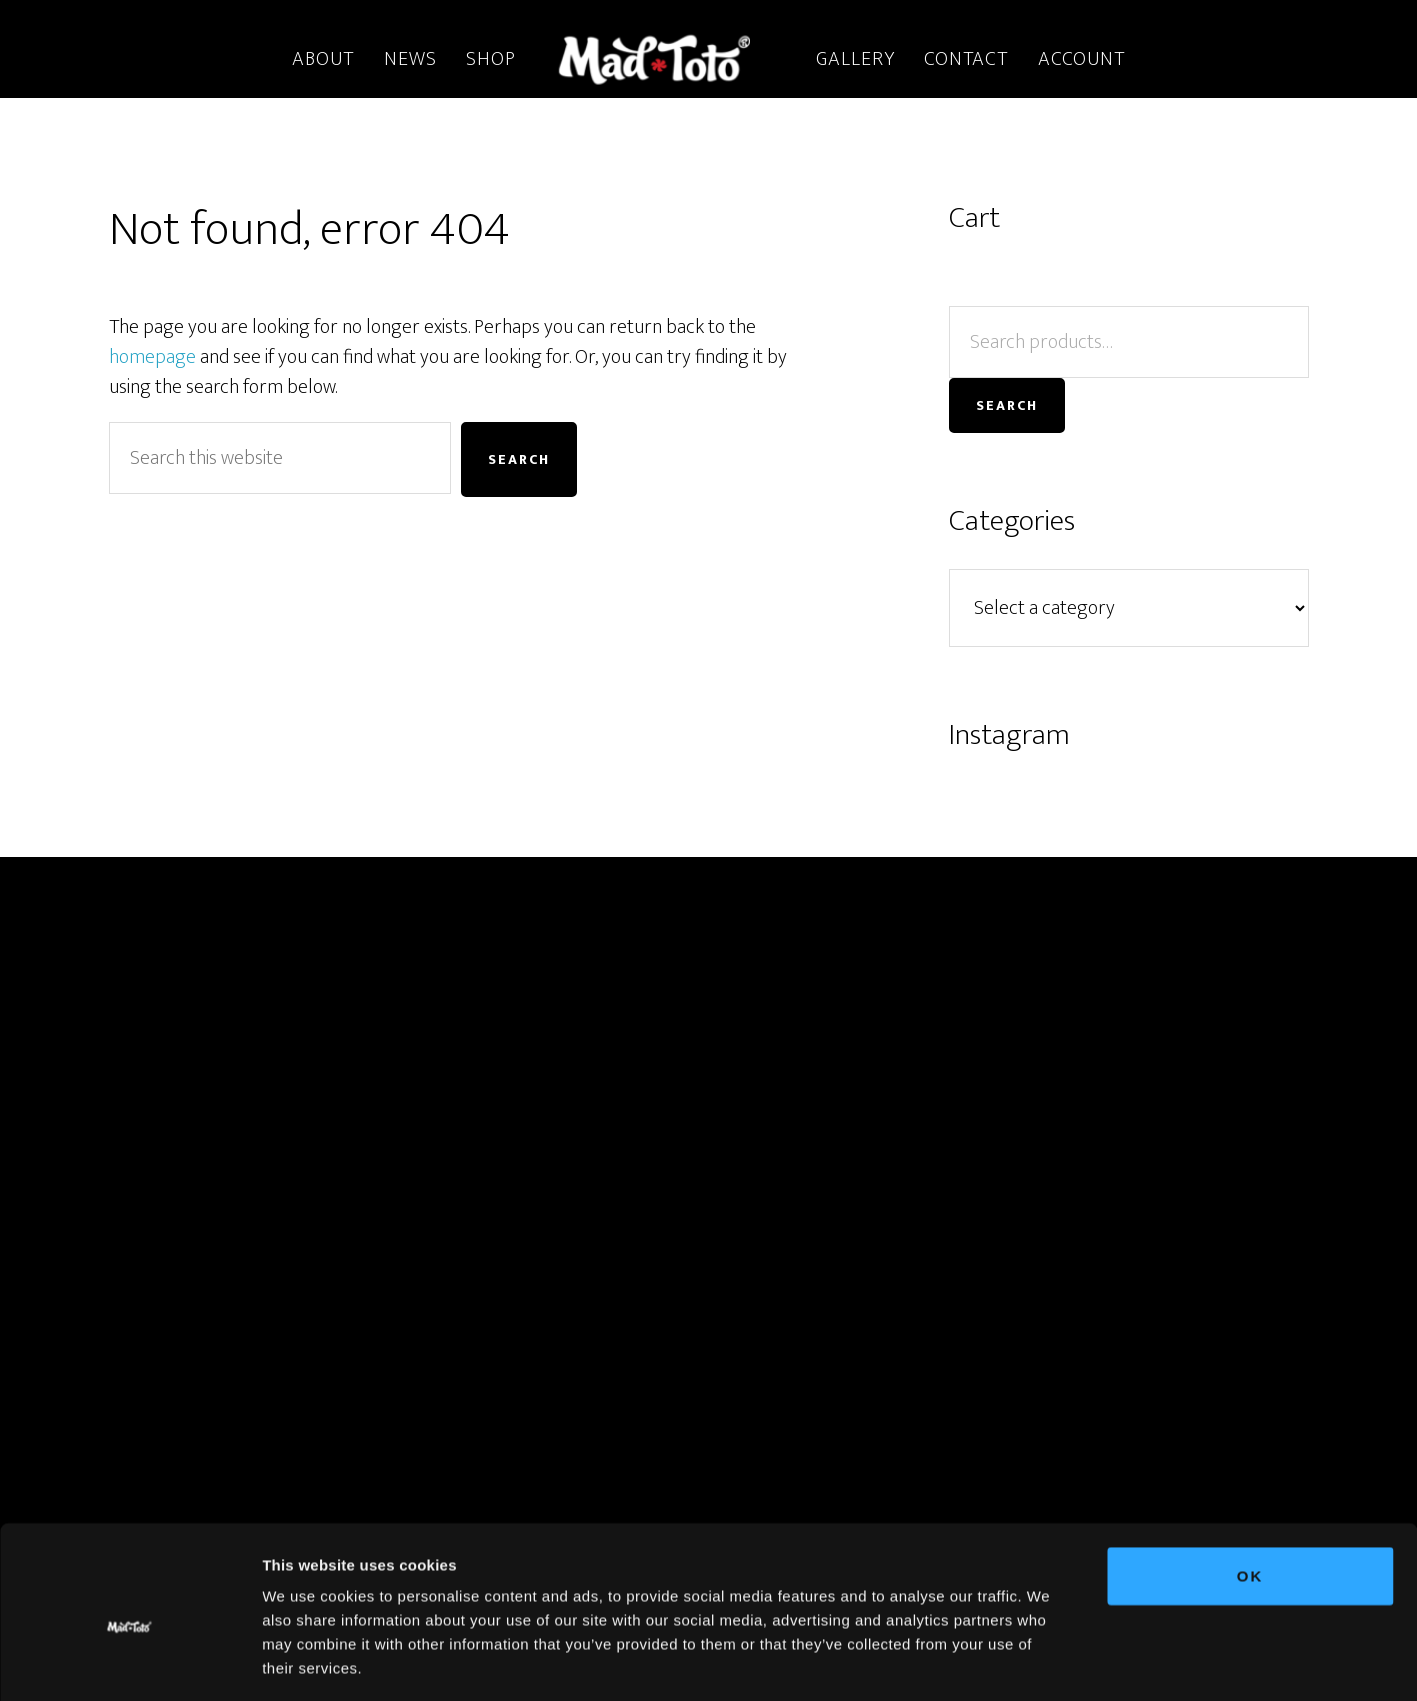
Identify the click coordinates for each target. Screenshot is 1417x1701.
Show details (1049, 1661)
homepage (152, 357)
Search (1007, 405)
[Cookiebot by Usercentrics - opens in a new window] (129, 1662)
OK (1250, 1488)
